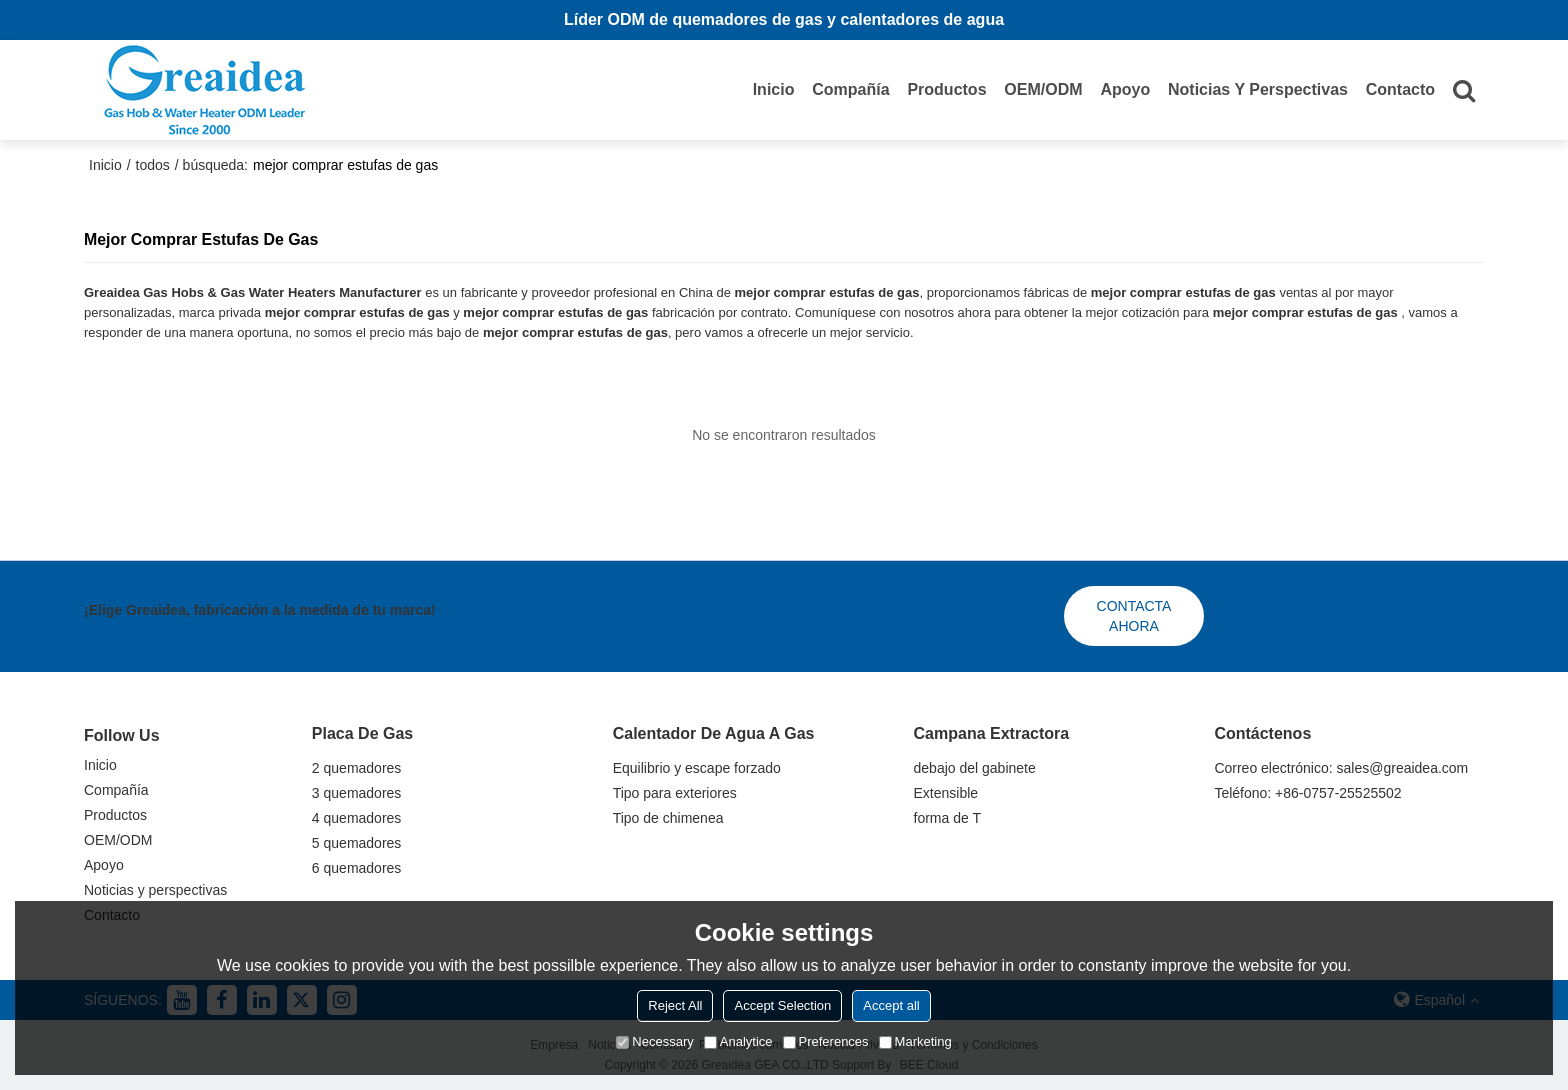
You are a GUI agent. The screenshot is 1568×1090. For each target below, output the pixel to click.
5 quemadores (357, 843)
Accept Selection (782, 1005)
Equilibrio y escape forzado (697, 768)
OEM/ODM (1043, 89)
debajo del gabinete (975, 768)
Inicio (774, 89)
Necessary (654, 1041)
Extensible (946, 793)
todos (153, 165)
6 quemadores (357, 868)
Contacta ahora (1134, 616)
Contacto (1400, 89)
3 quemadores (357, 793)
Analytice (738, 1041)
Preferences (826, 1041)
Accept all (891, 1005)
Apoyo (1125, 89)
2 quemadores (357, 768)
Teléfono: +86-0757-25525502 (1307, 793)
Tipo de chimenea (668, 818)
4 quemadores (357, 818)
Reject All (675, 1005)
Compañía (850, 89)
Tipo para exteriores (675, 793)
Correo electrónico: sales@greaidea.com (1341, 768)
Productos (946, 89)
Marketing (915, 1041)
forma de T (947, 818)
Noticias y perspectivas (1258, 89)
